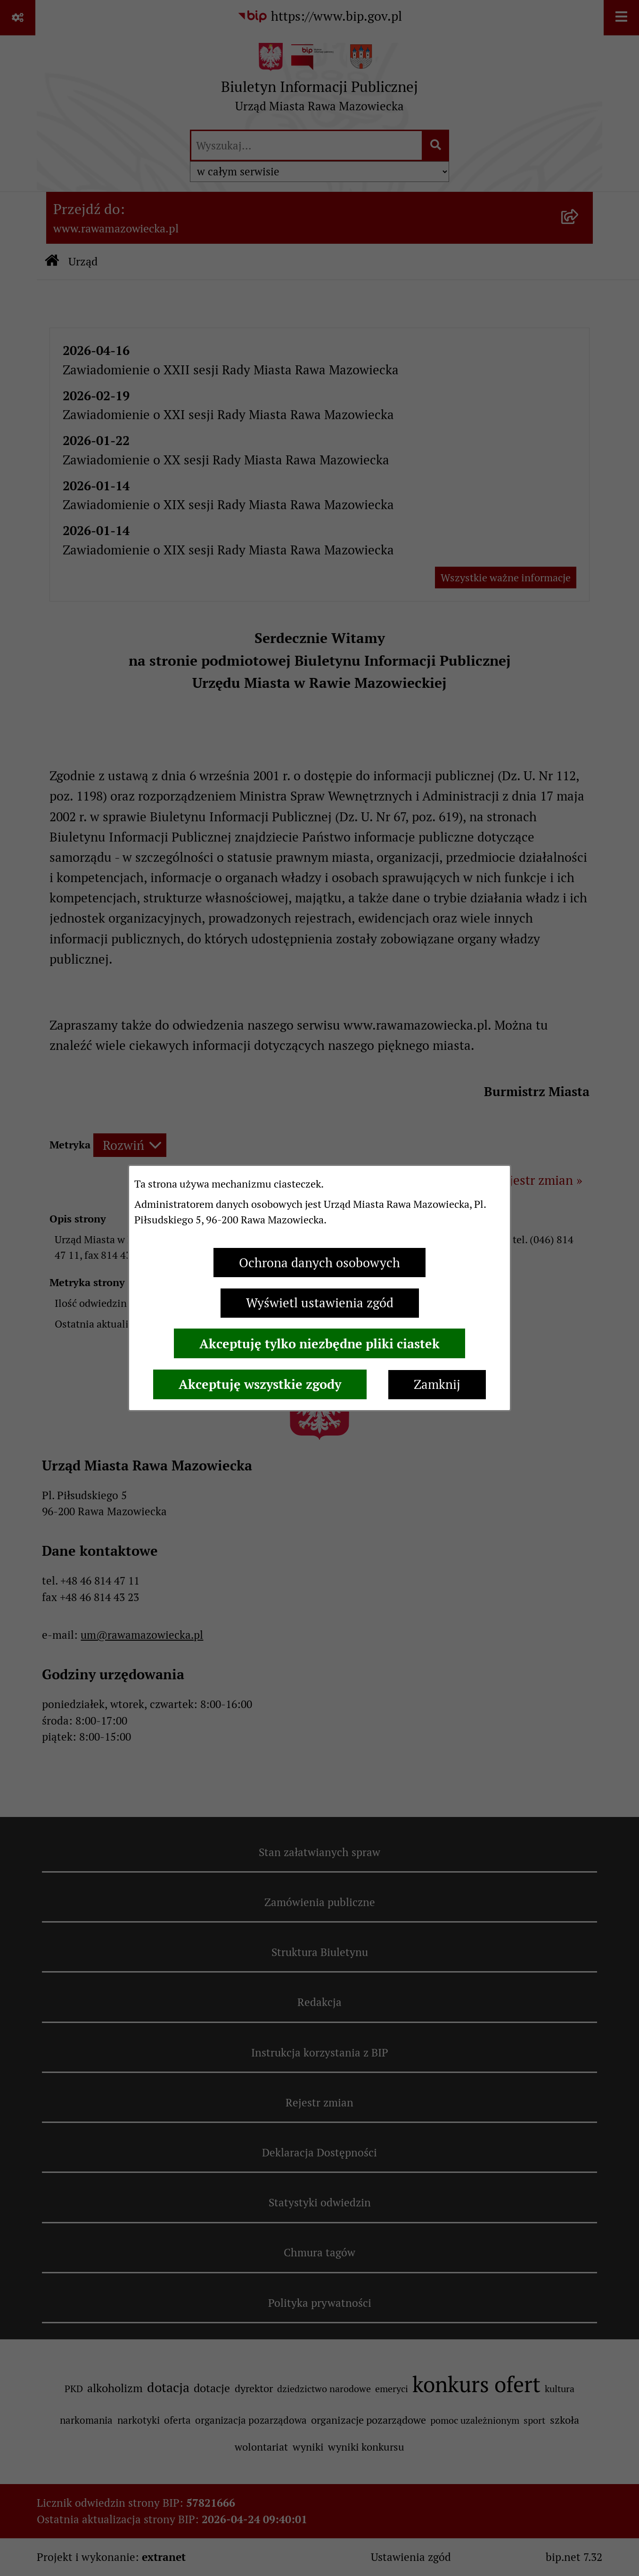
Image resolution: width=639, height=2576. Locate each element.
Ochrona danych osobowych (319, 1263)
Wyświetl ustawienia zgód (319, 1303)
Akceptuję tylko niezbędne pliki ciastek (319, 1343)
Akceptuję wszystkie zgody (260, 1384)
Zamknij (437, 1384)
